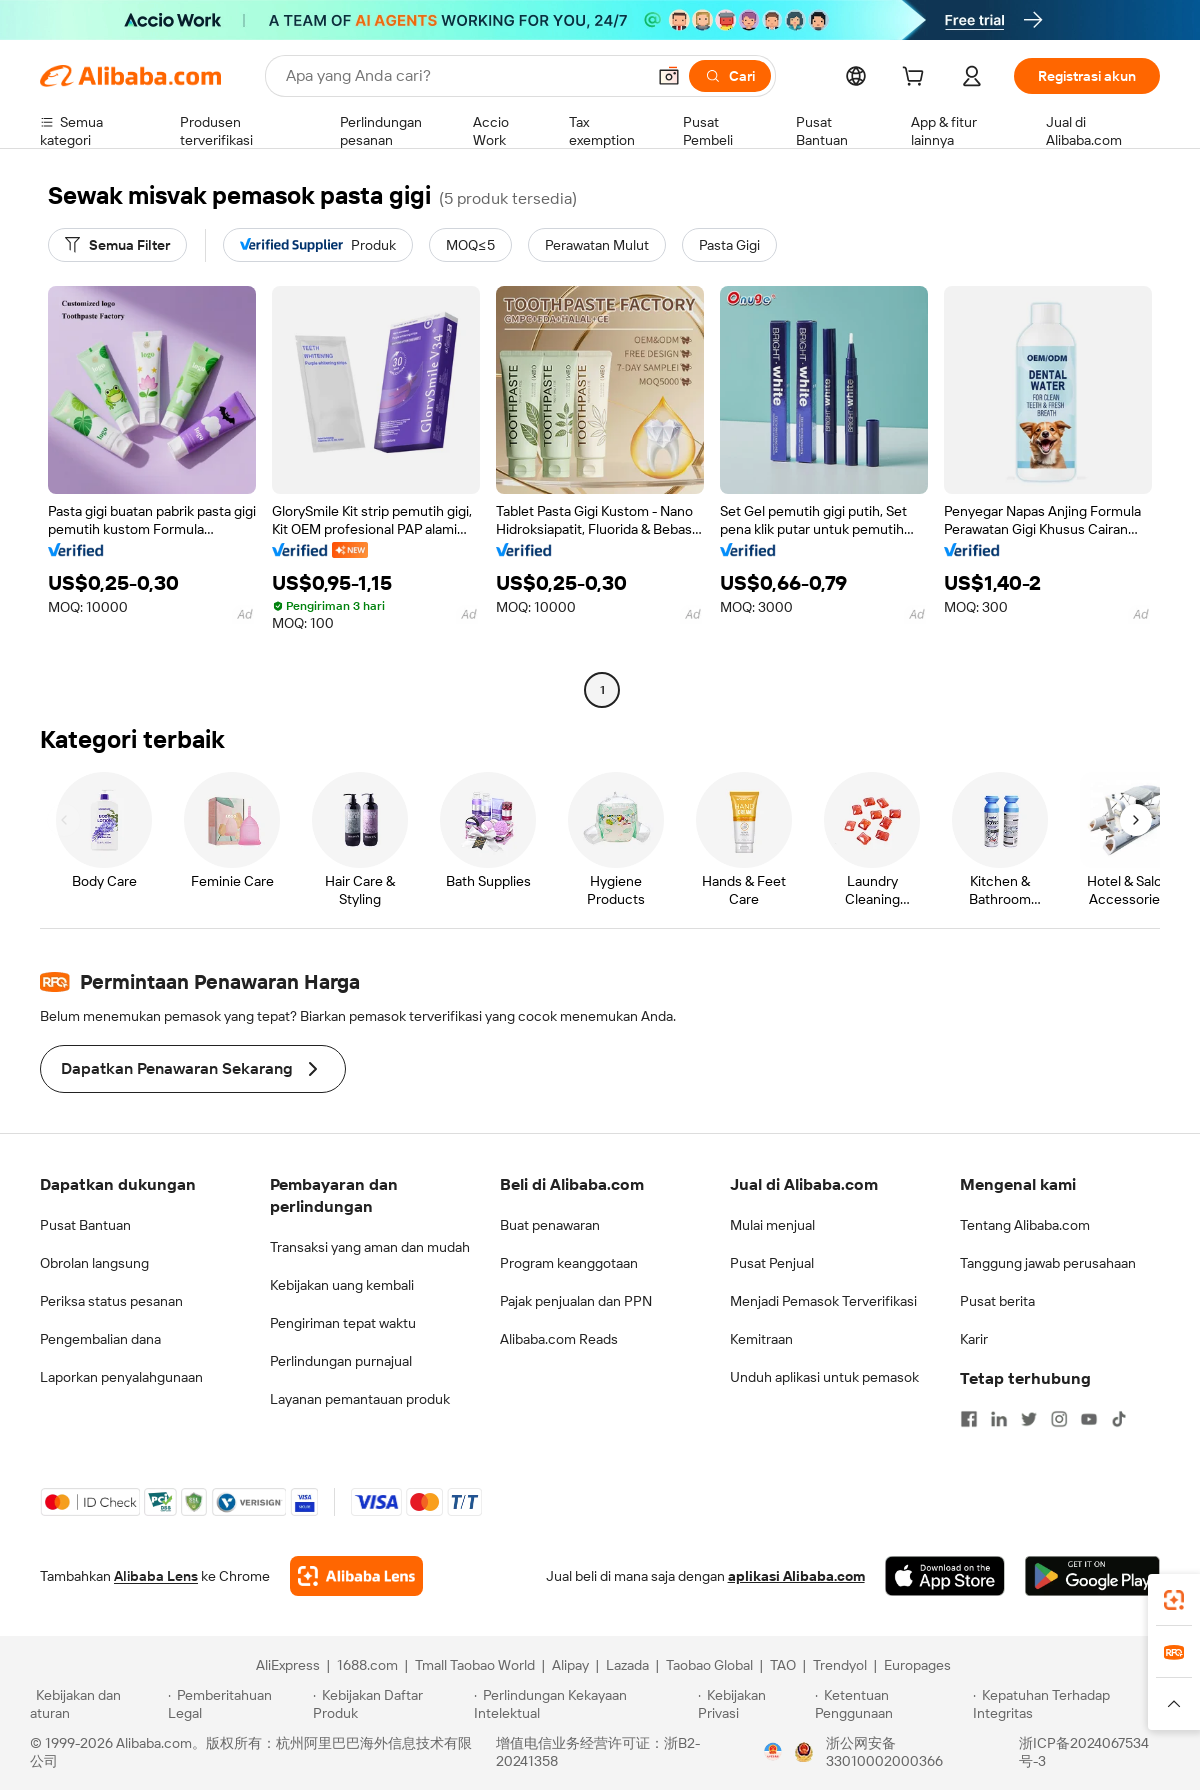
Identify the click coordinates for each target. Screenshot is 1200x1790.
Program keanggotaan (569, 1263)
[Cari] (730, 76)
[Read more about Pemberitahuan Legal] (237, 1704)
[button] (669, 76)
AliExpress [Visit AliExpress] (288, 1665)
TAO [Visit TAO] (783, 1665)
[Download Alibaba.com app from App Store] (945, 1576)
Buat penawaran (550, 1225)
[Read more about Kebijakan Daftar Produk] (390, 1704)
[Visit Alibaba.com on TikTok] (1119, 1419)
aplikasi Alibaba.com (796, 1576)
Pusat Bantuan (85, 1225)
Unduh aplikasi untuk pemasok (824, 1377)
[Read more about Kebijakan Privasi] (753, 1704)
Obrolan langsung (94, 1263)
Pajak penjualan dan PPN (576, 1301)
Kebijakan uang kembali (342, 1285)
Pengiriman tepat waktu (343, 1323)
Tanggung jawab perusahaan (1048, 1263)
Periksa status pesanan (111, 1301)
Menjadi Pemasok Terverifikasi (823, 1301)
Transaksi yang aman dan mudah (370, 1247)
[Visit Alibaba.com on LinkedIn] (999, 1419)
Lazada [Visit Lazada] (627, 1665)
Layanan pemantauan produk (360, 1399)
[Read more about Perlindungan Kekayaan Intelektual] (583, 1704)
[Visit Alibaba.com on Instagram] (1059, 1419)
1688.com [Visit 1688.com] (367, 1665)
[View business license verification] (773, 1752)
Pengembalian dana (100, 1339)
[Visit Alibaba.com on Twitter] (1029, 1419)
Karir (974, 1339)
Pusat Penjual (772, 1263)
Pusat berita (997, 1301)
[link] (1174, 1600)
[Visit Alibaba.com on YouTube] (1089, 1419)
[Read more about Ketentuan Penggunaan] (891, 1704)
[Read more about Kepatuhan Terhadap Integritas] (1071, 1704)
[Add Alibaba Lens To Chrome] (356, 1576)
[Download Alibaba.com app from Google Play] (1092, 1576)
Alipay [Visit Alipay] (570, 1665)
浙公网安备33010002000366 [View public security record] (884, 1752)
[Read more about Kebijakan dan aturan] (96, 1704)
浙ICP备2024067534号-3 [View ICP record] (1084, 1752)
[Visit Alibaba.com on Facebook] (969, 1419)
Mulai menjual (772, 1225)
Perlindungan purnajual (341, 1361)
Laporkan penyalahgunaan (121, 1377)
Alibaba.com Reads (559, 1339)
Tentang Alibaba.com (1025, 1225)
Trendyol (840, 1665)
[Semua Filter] (117, 245)
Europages (917, 1665)
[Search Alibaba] (463, 76)
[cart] (917, 79)
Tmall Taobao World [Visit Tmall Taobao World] (475, 1665)
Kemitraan (761, 1339)
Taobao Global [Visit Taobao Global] (709, 1665)
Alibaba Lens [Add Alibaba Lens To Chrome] (156, 1576)
